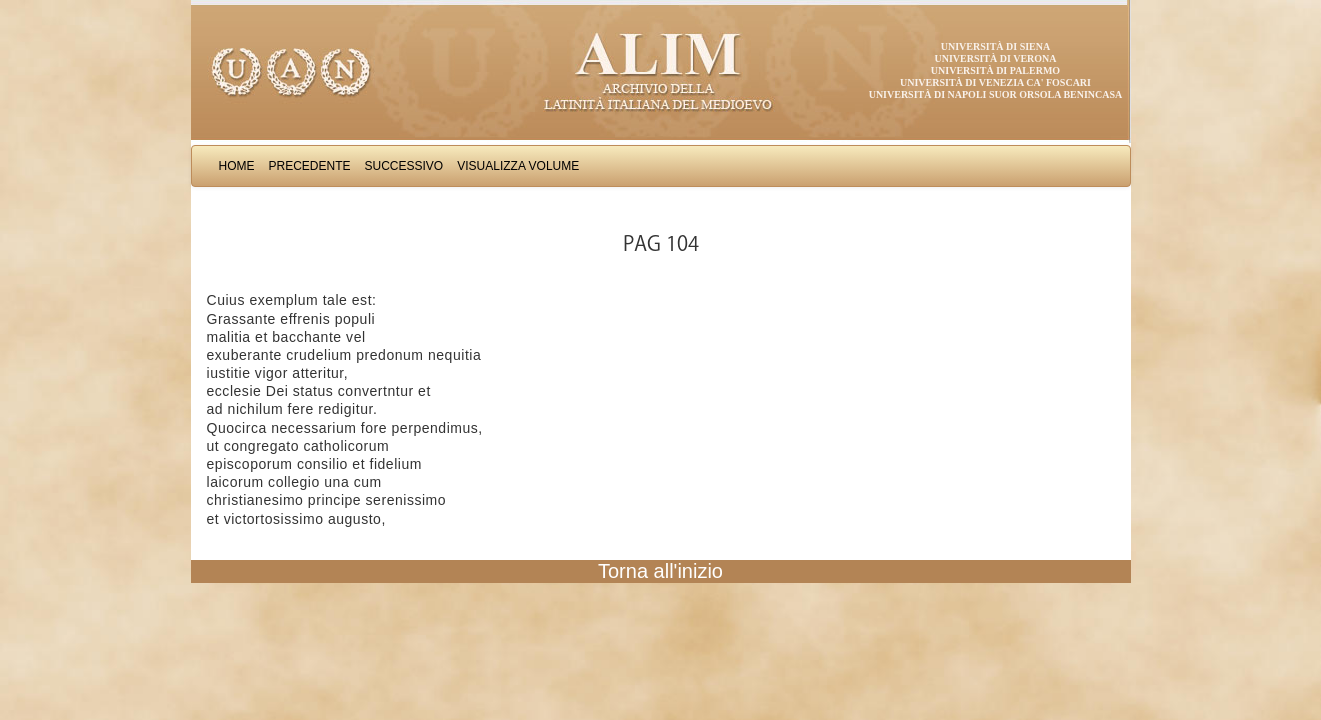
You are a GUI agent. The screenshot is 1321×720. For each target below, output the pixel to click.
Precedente (310, 166)
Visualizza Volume (518, 166)
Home (237, 166)
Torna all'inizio (660, 571)
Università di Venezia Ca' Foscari (995, 82)
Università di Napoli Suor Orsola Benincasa (996, 94)
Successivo (404, 166)
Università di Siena (995, 46)
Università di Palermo (995, 70)
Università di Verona (995, 58)
